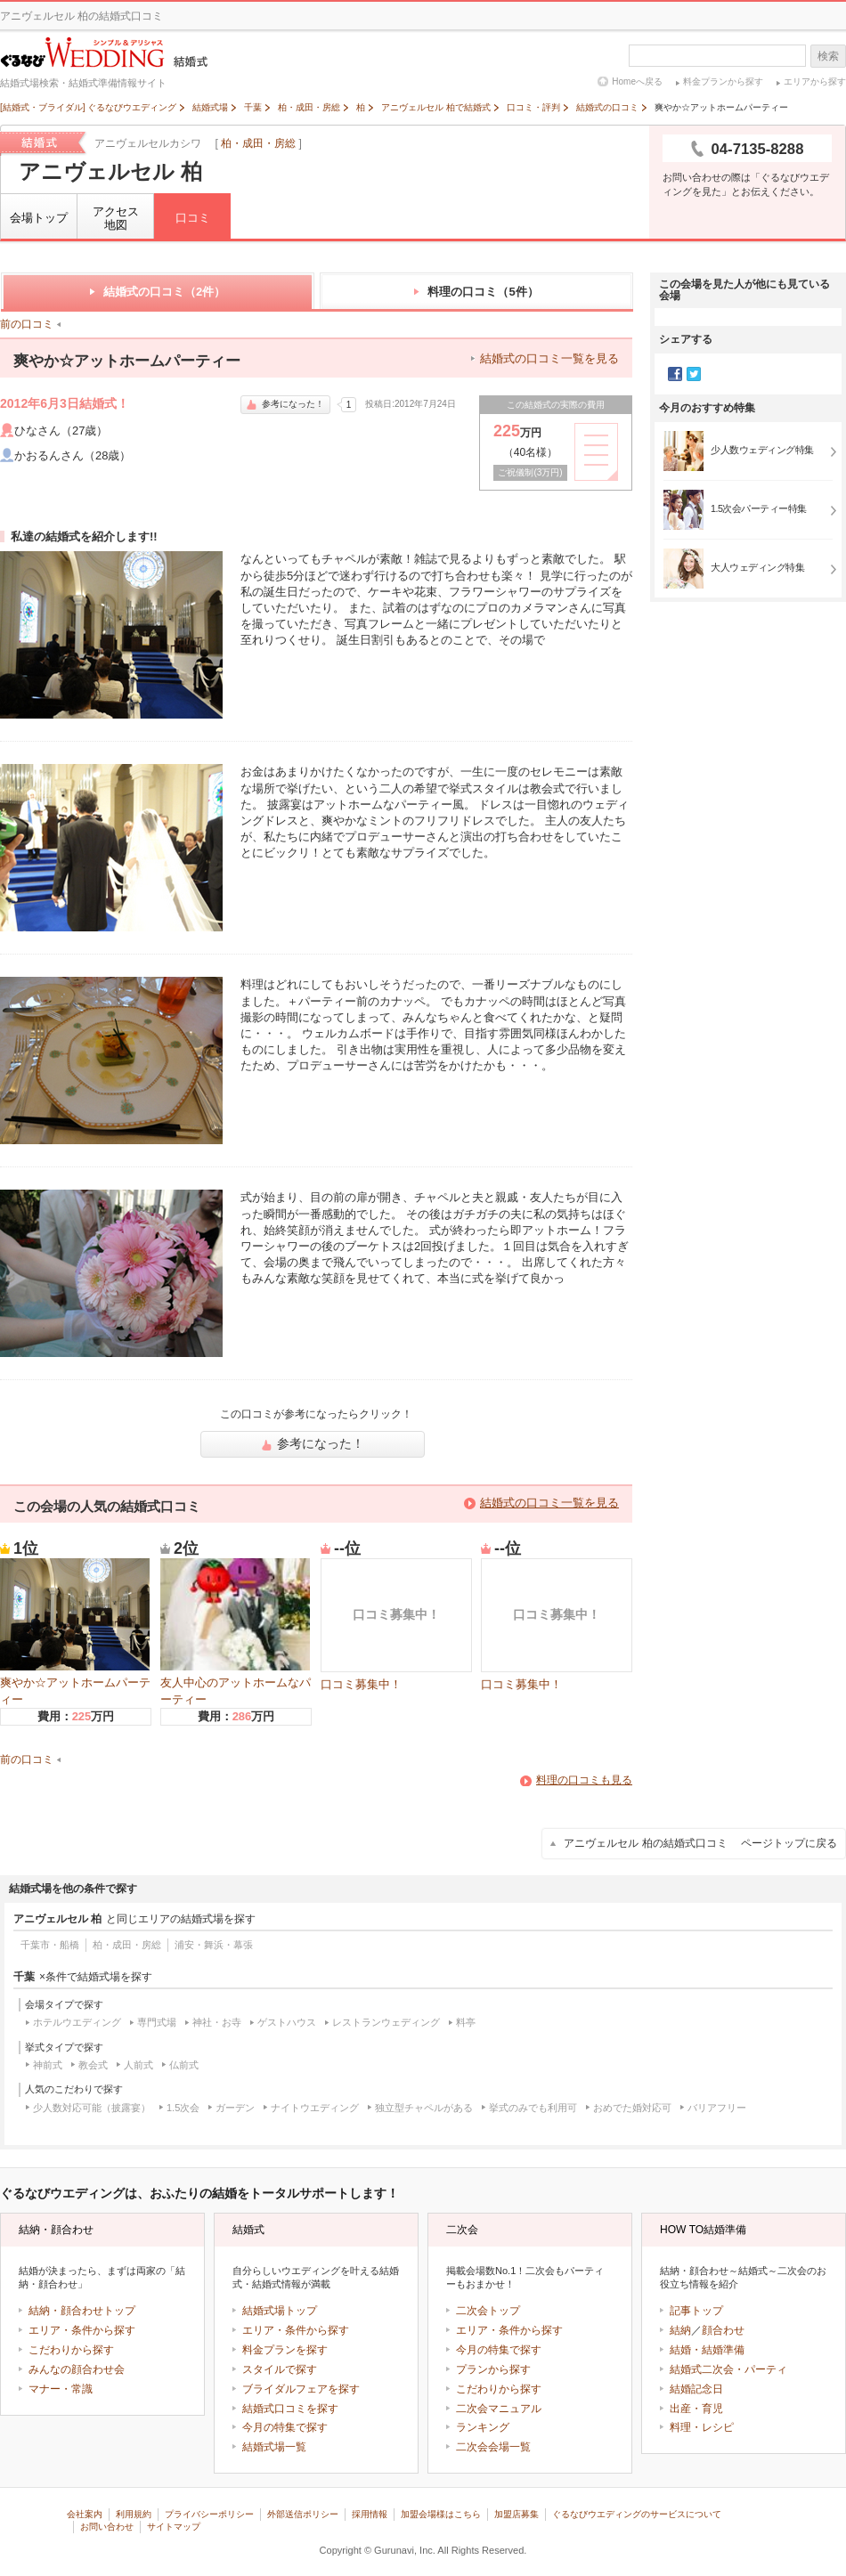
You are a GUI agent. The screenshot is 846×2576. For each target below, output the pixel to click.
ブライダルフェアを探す (301, 2389)
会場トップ (39, 217)
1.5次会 (183, 2107)
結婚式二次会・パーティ (728, 2369)
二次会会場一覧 (493, 2447)
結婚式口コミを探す (290, 2408)
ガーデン (235, 2107)
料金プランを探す (285, 2350)
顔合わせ (723, 2330)
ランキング (482, 2427)
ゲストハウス (286, 2022)
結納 (680, 2330)
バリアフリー (716, 2107)
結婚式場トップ (279, 2310)
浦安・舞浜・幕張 (214, 1944)
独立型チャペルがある (424, 2107)
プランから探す (493, 2369)
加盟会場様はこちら (441, 2514)
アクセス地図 (116, 218)
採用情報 (369, 2514)
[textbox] (717, 56)
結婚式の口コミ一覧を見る (549, 358)
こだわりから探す (71, 2350)
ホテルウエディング (77, 2022)
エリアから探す (815, 81)
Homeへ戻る (637, 81)
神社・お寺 (216, 2022)
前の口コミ (26, 324)
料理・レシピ (702, 2427)
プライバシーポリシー (209, 2514)
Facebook (675, 374)
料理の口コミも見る (584, 1780)
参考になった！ (285, 404)
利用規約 (133, 2514)
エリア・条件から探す (81, 2330)
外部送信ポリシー (302, 2514)
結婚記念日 (696, 2389)
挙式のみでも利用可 (533, 2107)
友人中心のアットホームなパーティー (235, 1631)
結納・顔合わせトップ (81, 2310)
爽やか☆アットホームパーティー (75, 1631)
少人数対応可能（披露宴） (91, 2107)
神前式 (47, 2065)
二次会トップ (488, 2310)
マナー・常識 (60, 2389)
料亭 (466, 2022)
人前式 (138, 2065)
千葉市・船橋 (49, 1944)
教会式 (93, 2065)
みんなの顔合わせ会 (76, 2369)
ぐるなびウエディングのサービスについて (636, 2514)
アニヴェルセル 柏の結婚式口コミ (700, 1843)
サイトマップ (173, 2526)
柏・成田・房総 (258, 143)
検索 (828, 56)
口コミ (192, 217)
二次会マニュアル (498, 2408)
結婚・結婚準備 (707, 2350)
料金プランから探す (723, 81)
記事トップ (696, 2310)
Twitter (694, 374)
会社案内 (84, 2514)
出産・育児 (696, 2408)
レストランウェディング (386, 2022)
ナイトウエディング (315, 2107)
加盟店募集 (516, 2514)
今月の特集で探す (285, 2427)
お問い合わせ (107, 2526)
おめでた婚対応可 (632, 2107)
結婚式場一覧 (274, 2447)
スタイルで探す (279, 2369)
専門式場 (156, 2022)
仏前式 (184, 2065)
